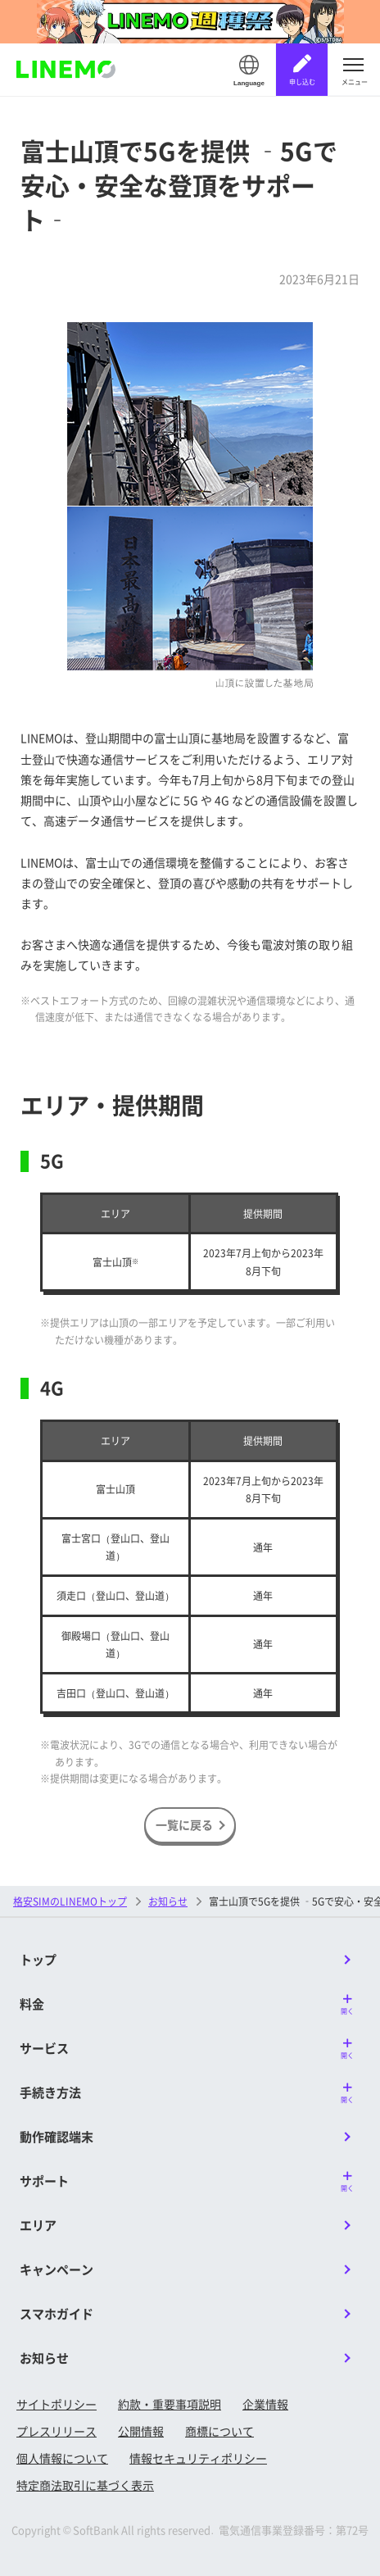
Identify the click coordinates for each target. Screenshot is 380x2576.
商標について (219, 2431)
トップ (38, 1959)
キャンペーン (56, 2269)
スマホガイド (56, 2313)
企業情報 (265, 2404)
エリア (38, 2224)
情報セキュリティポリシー (198, 2458)
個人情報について (62, 2458)
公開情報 (141, 2431)
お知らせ (168, 1901)
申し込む (302, 81)
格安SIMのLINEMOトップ (70, 1901)
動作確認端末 (56, 2136)
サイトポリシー (56, 2404)
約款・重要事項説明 (169, 2404)
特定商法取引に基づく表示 (85, 2485)
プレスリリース (56, 2431)
